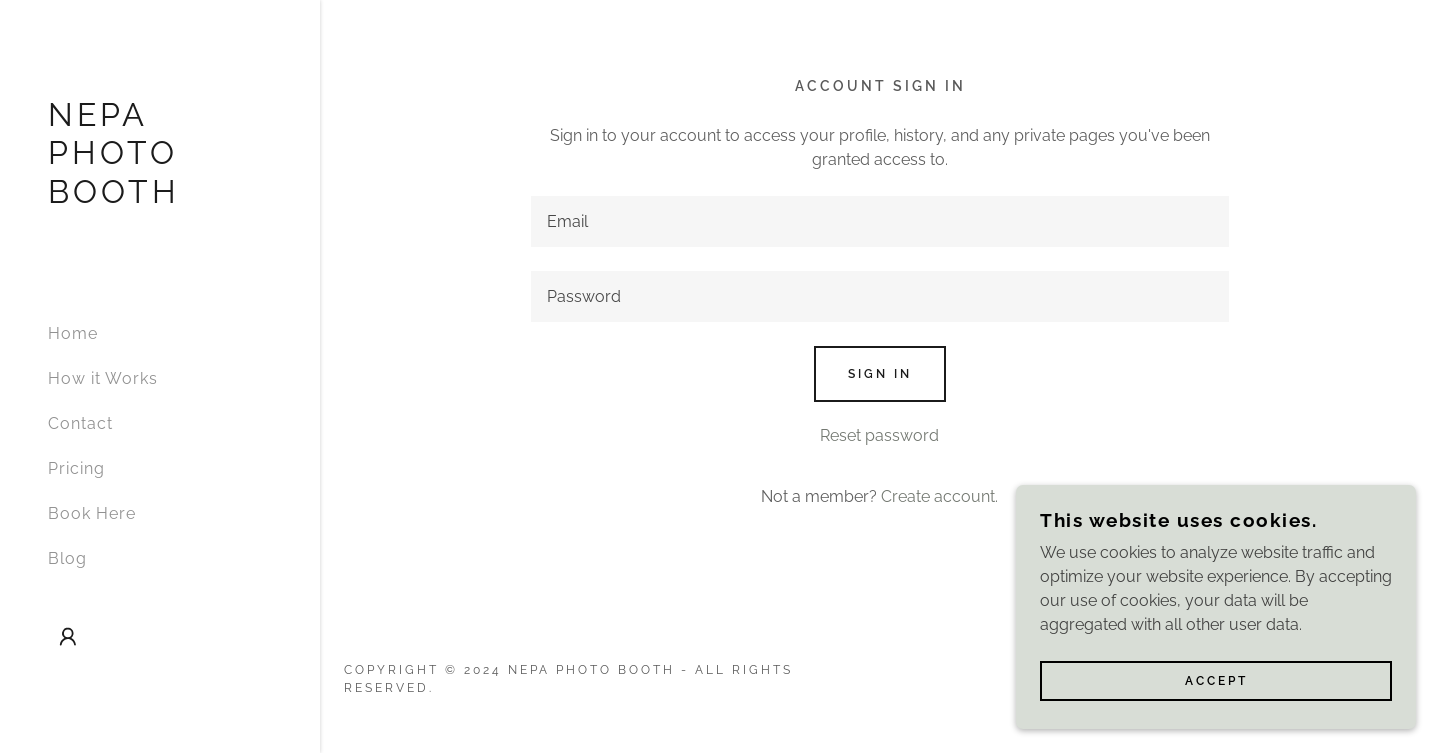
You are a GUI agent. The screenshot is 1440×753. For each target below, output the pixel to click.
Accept (1216, 722)
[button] (68, 637)
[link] (160, 197)
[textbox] (880, 221)
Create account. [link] (939, 496)
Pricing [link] (76, 468)
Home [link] (73, 333)
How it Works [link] (103, 378)
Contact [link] (80, 423)
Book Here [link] (92, 513)
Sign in (880, 374)
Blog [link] (67, 558)
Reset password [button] (879, 435)
